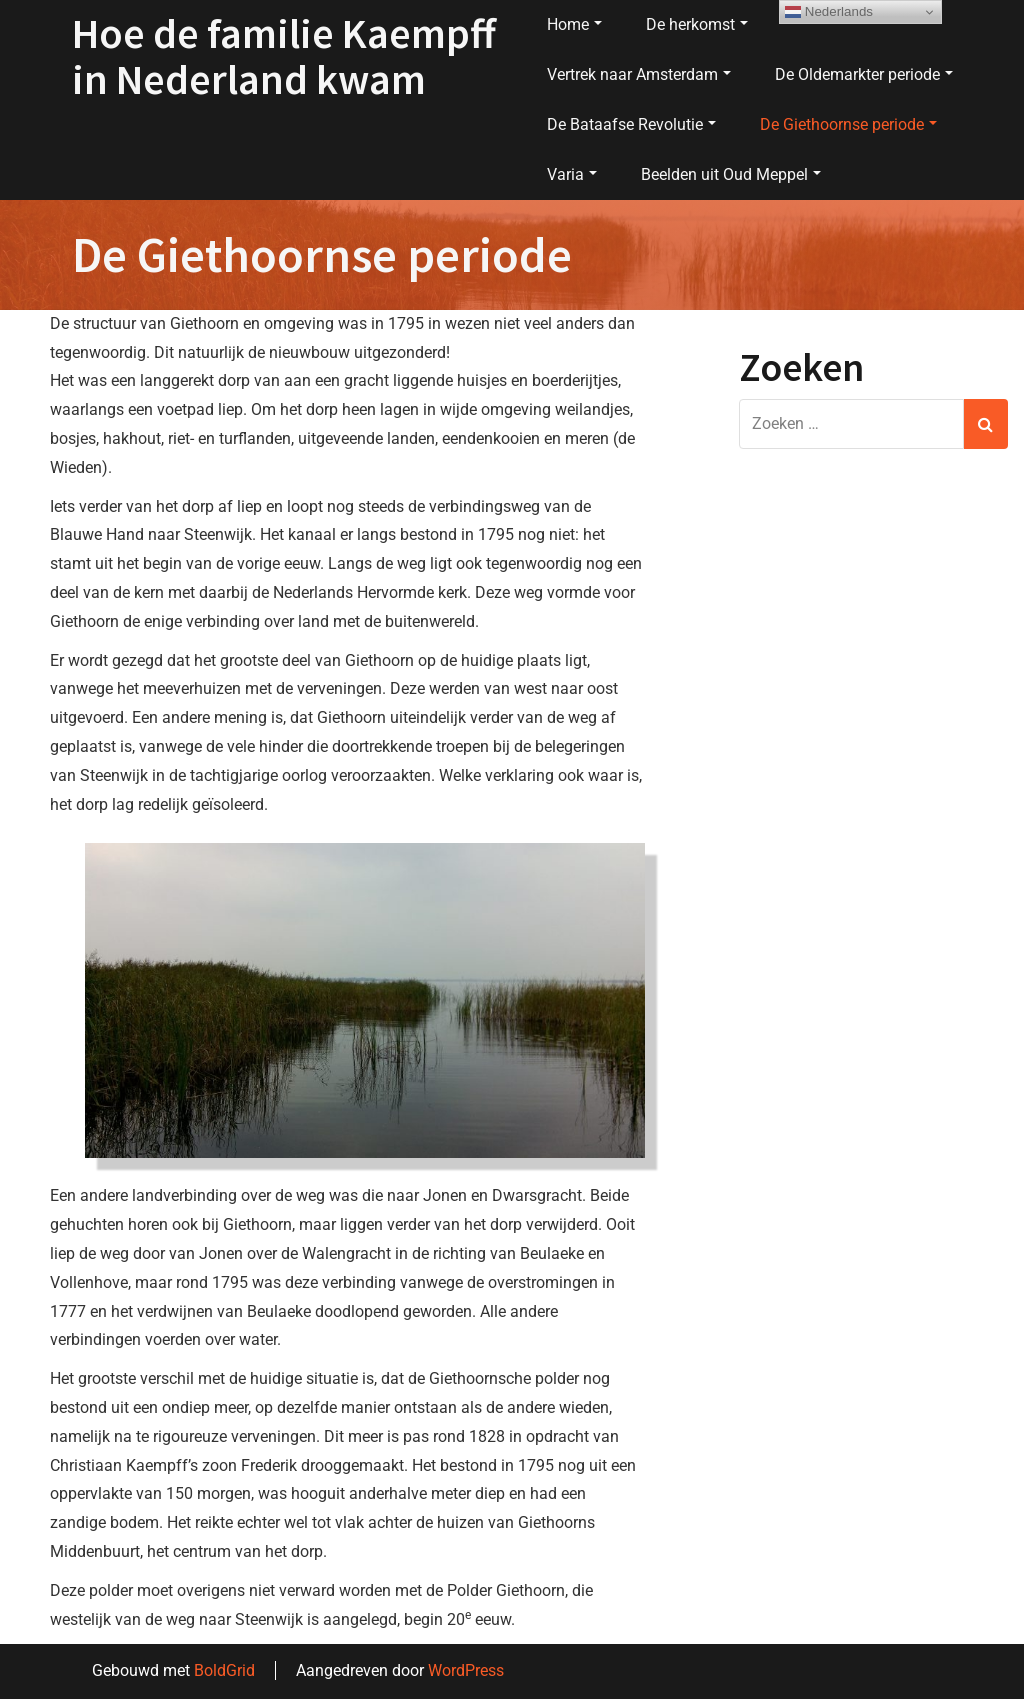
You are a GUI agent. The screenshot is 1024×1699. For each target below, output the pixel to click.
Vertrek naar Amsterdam (639, 74)
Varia (572, 174)
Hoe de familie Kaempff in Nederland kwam (284, 56)
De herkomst (697, 24)
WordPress (466, 1670)
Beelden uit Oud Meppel (731, 174)
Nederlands (829, 12)
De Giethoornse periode (848, 124)
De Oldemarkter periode (864, 74)
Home (574, 24)
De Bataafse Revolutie (631, 124)
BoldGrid (224, 1670)
